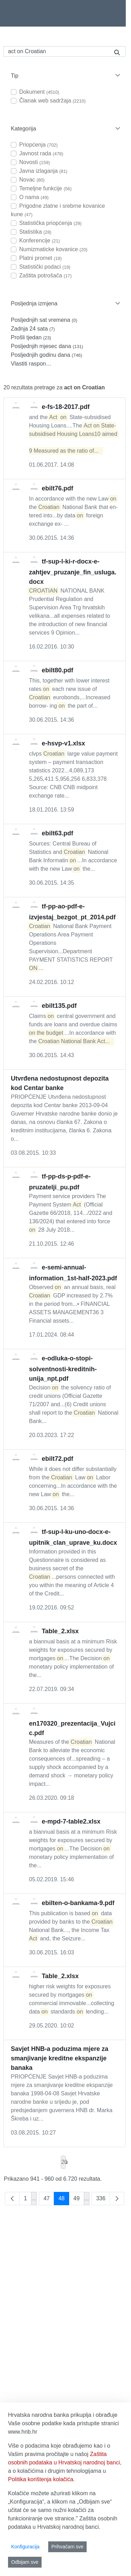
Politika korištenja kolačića (40, 2479)
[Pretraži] (56, 51)
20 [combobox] (63, 2162)
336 (103, 2200)
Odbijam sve (24, 2562)
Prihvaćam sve (67, 2546)
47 (48, 2200)
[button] (64, 75)
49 (78, 2200)
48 (63, 2200)
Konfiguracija (25, 2546)
